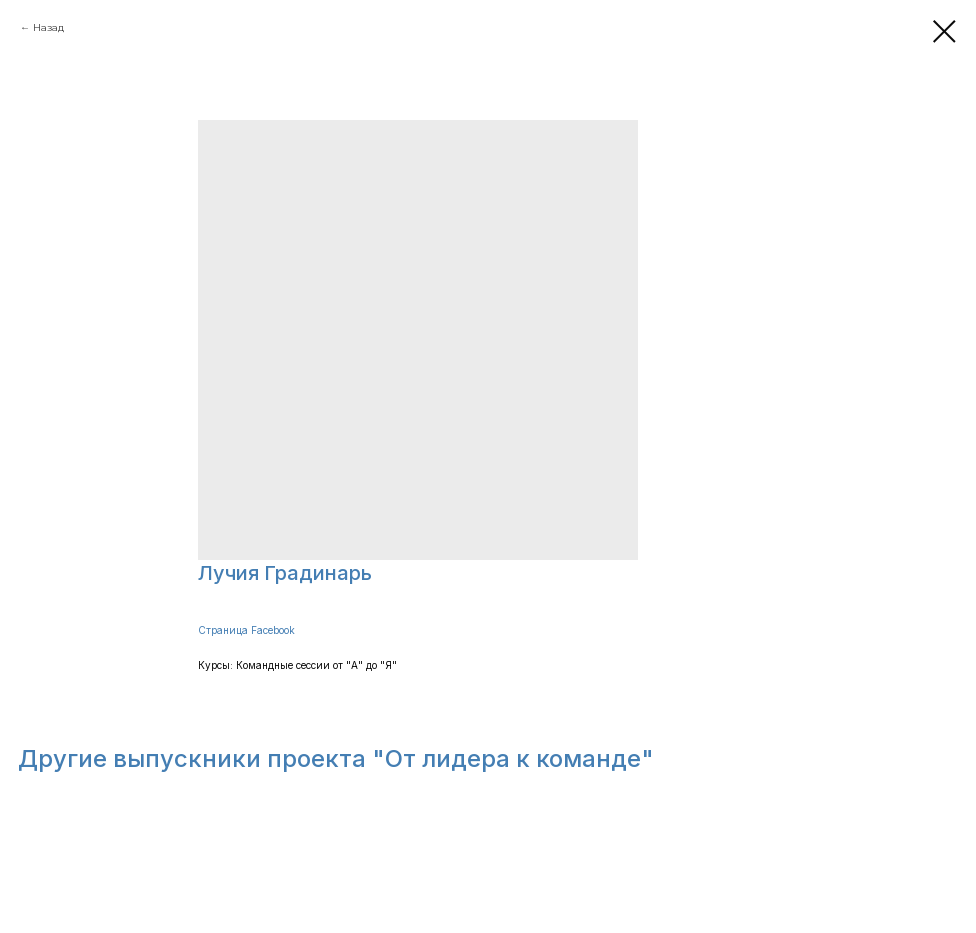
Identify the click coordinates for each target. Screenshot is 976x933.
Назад (48, 27)
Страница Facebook (246, 630)
